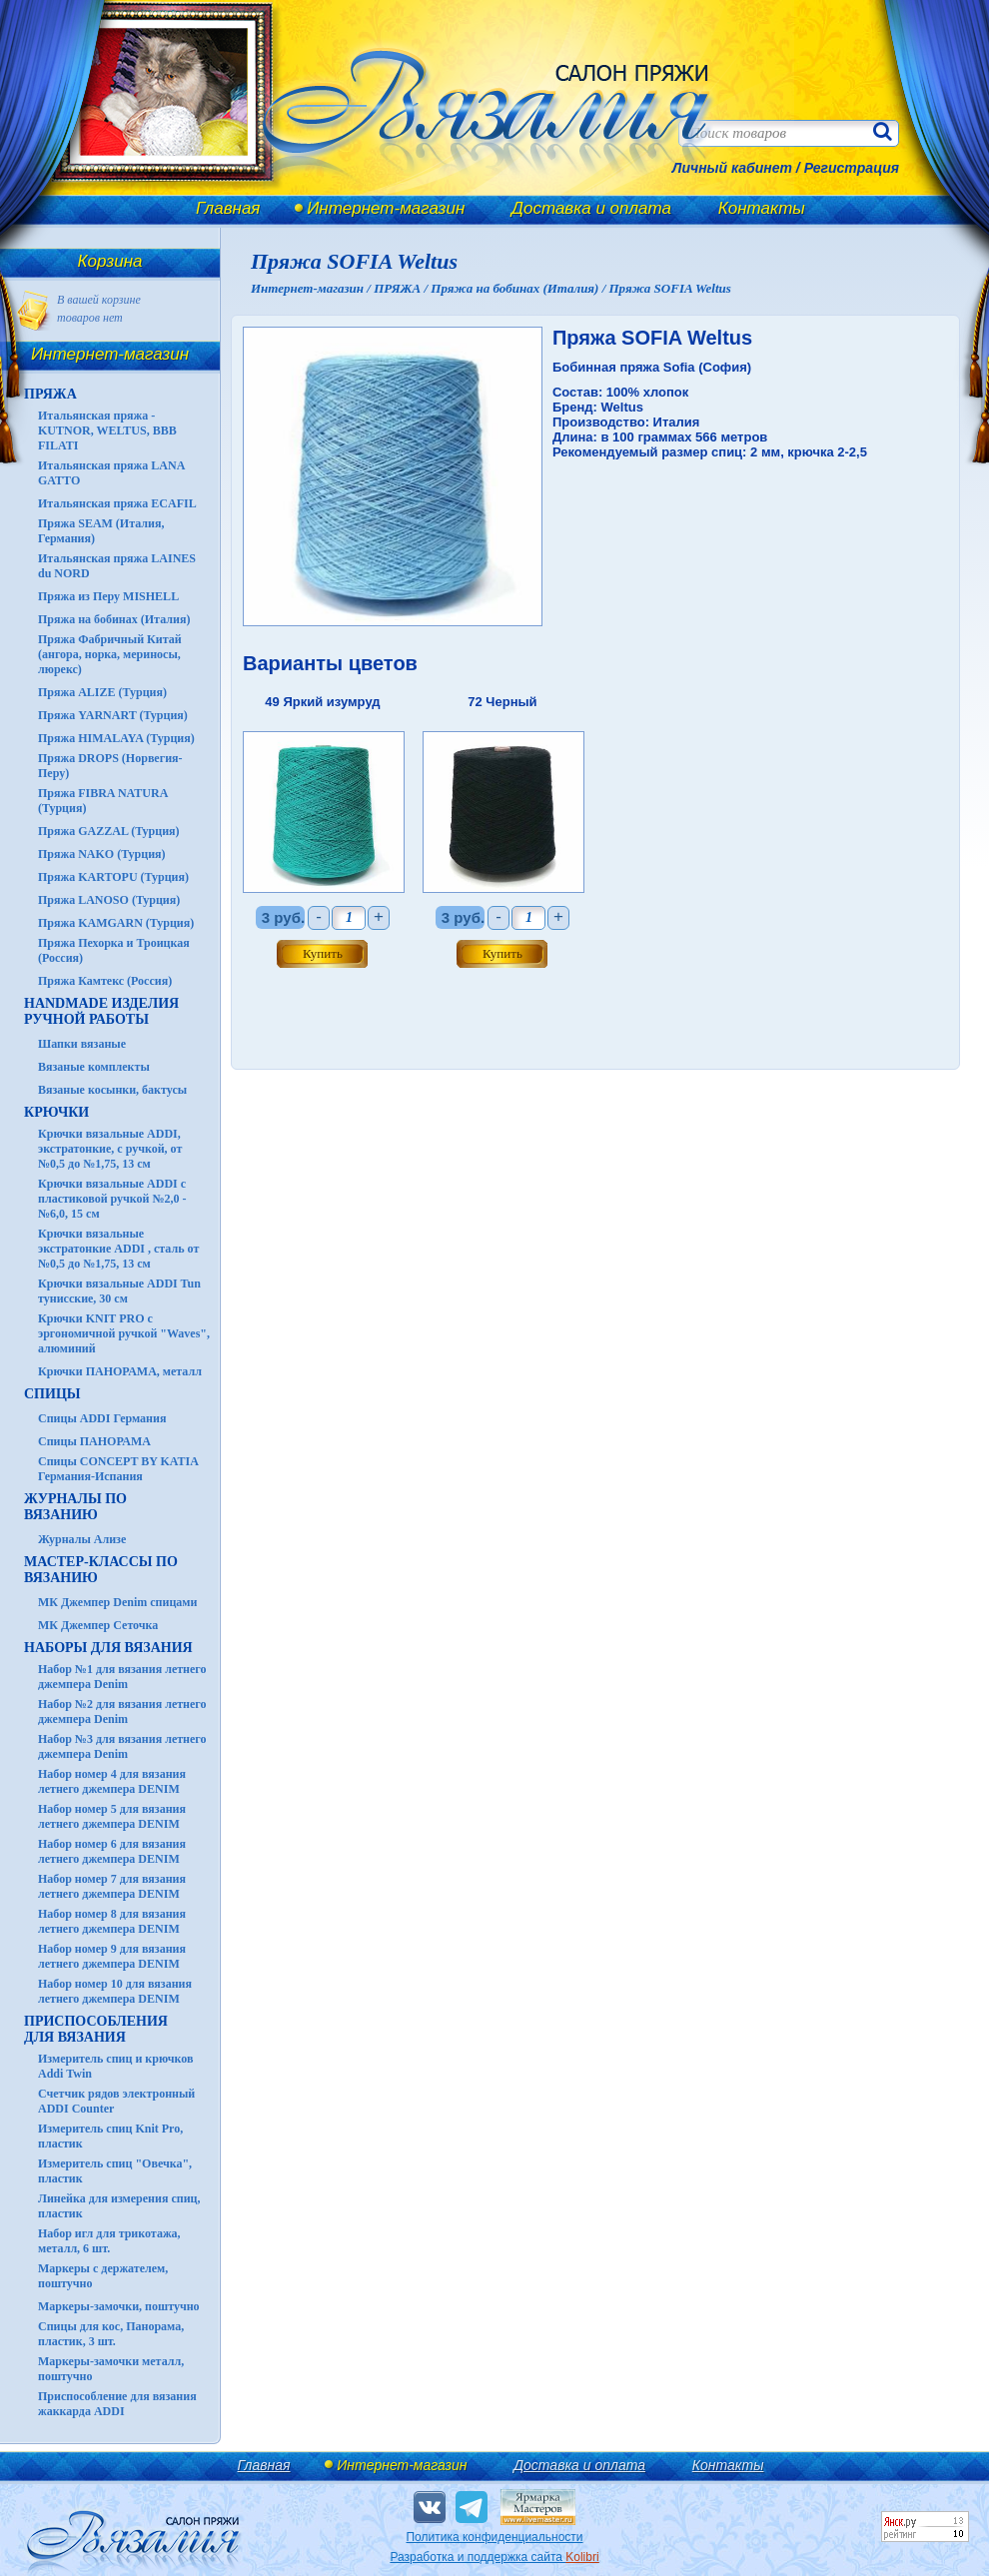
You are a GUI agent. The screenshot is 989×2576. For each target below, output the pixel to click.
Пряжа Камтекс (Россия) (105, 981)
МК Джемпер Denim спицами (117, 1602)
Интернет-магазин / (312, 288)
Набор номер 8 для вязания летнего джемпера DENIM (112, 1921)
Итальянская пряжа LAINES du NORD (117, 565)
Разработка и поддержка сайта (494, 2557)
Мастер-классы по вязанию (101, 1569)
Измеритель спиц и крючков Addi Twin (115, 2066)
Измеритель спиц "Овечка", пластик (115, 2170)
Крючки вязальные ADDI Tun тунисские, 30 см (119, 1291)
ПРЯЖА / (402, 288)
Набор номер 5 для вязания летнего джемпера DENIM (112, 1816)
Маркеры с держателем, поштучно (103, 2275)
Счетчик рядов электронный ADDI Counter (116, 2101)
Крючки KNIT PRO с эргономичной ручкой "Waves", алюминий (124, 1333)
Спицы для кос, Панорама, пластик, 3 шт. (111, 2333)
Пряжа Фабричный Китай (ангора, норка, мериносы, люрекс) (110, 654)
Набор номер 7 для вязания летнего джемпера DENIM (112, 1886)
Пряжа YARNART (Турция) (113, 715)
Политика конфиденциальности (494, 2537)
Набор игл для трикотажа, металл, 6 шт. (109, 2240)
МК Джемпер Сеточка (98, 1625)
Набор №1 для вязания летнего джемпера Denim (122, 1676)
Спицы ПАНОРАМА (94, 1441)
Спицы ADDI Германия (102, 1418)
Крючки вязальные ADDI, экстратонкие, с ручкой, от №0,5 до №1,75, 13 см (110, 1149)
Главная (228, 208)
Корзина (110, 261)
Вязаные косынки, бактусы (112, 1090)
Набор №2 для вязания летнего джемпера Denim (122, 1711)
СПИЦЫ (52, 1393)
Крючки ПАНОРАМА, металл (120, 1371)
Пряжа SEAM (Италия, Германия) (101, 530)
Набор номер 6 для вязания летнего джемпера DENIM (112, 1851)
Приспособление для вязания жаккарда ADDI (117, 2403)
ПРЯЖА (50, 394)
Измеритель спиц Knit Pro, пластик (110, 2136)
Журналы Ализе (82, 1539)
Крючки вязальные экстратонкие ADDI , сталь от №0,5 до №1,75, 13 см (118, 1249)
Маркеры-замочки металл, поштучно (111, 2368)
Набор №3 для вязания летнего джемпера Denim (122, 1746)
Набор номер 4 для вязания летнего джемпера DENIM (112, 1781)
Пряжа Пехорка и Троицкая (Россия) (114, 950)
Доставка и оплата (591, 208)
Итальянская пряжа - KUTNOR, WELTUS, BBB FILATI (107, 430)
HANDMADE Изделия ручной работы (101, 1011)
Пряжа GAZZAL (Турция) (109, 831)
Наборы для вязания (108, 1647)
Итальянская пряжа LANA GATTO (111, 472)
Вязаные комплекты (94, 1067)
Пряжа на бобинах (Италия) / (519, 288)
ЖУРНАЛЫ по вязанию (75, 1506)
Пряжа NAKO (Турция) (102, 854)
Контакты (761, 208)
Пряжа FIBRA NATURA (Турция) (103, 800)
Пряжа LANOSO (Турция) (109, 900)
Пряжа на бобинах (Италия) (114, 619)
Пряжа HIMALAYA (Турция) (116, 738)
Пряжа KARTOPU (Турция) (113, 877)
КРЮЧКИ (56, 1112)
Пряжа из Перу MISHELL (108, 596)
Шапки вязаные (82, 1044)
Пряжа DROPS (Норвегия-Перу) (110, 765)
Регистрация (851, 168)
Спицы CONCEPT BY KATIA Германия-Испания (118, 1468)
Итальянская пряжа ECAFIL (117, 503)
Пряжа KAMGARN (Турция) (116, 923)
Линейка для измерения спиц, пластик (119, 2205)
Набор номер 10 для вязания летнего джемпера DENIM (115, 1991)
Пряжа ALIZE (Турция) (102, 692)
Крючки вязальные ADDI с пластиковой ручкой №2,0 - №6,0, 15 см (112, 1199)
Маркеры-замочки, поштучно (119, 2306)
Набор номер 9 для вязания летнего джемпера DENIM (112, 1956)
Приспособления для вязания (96, 2029)
